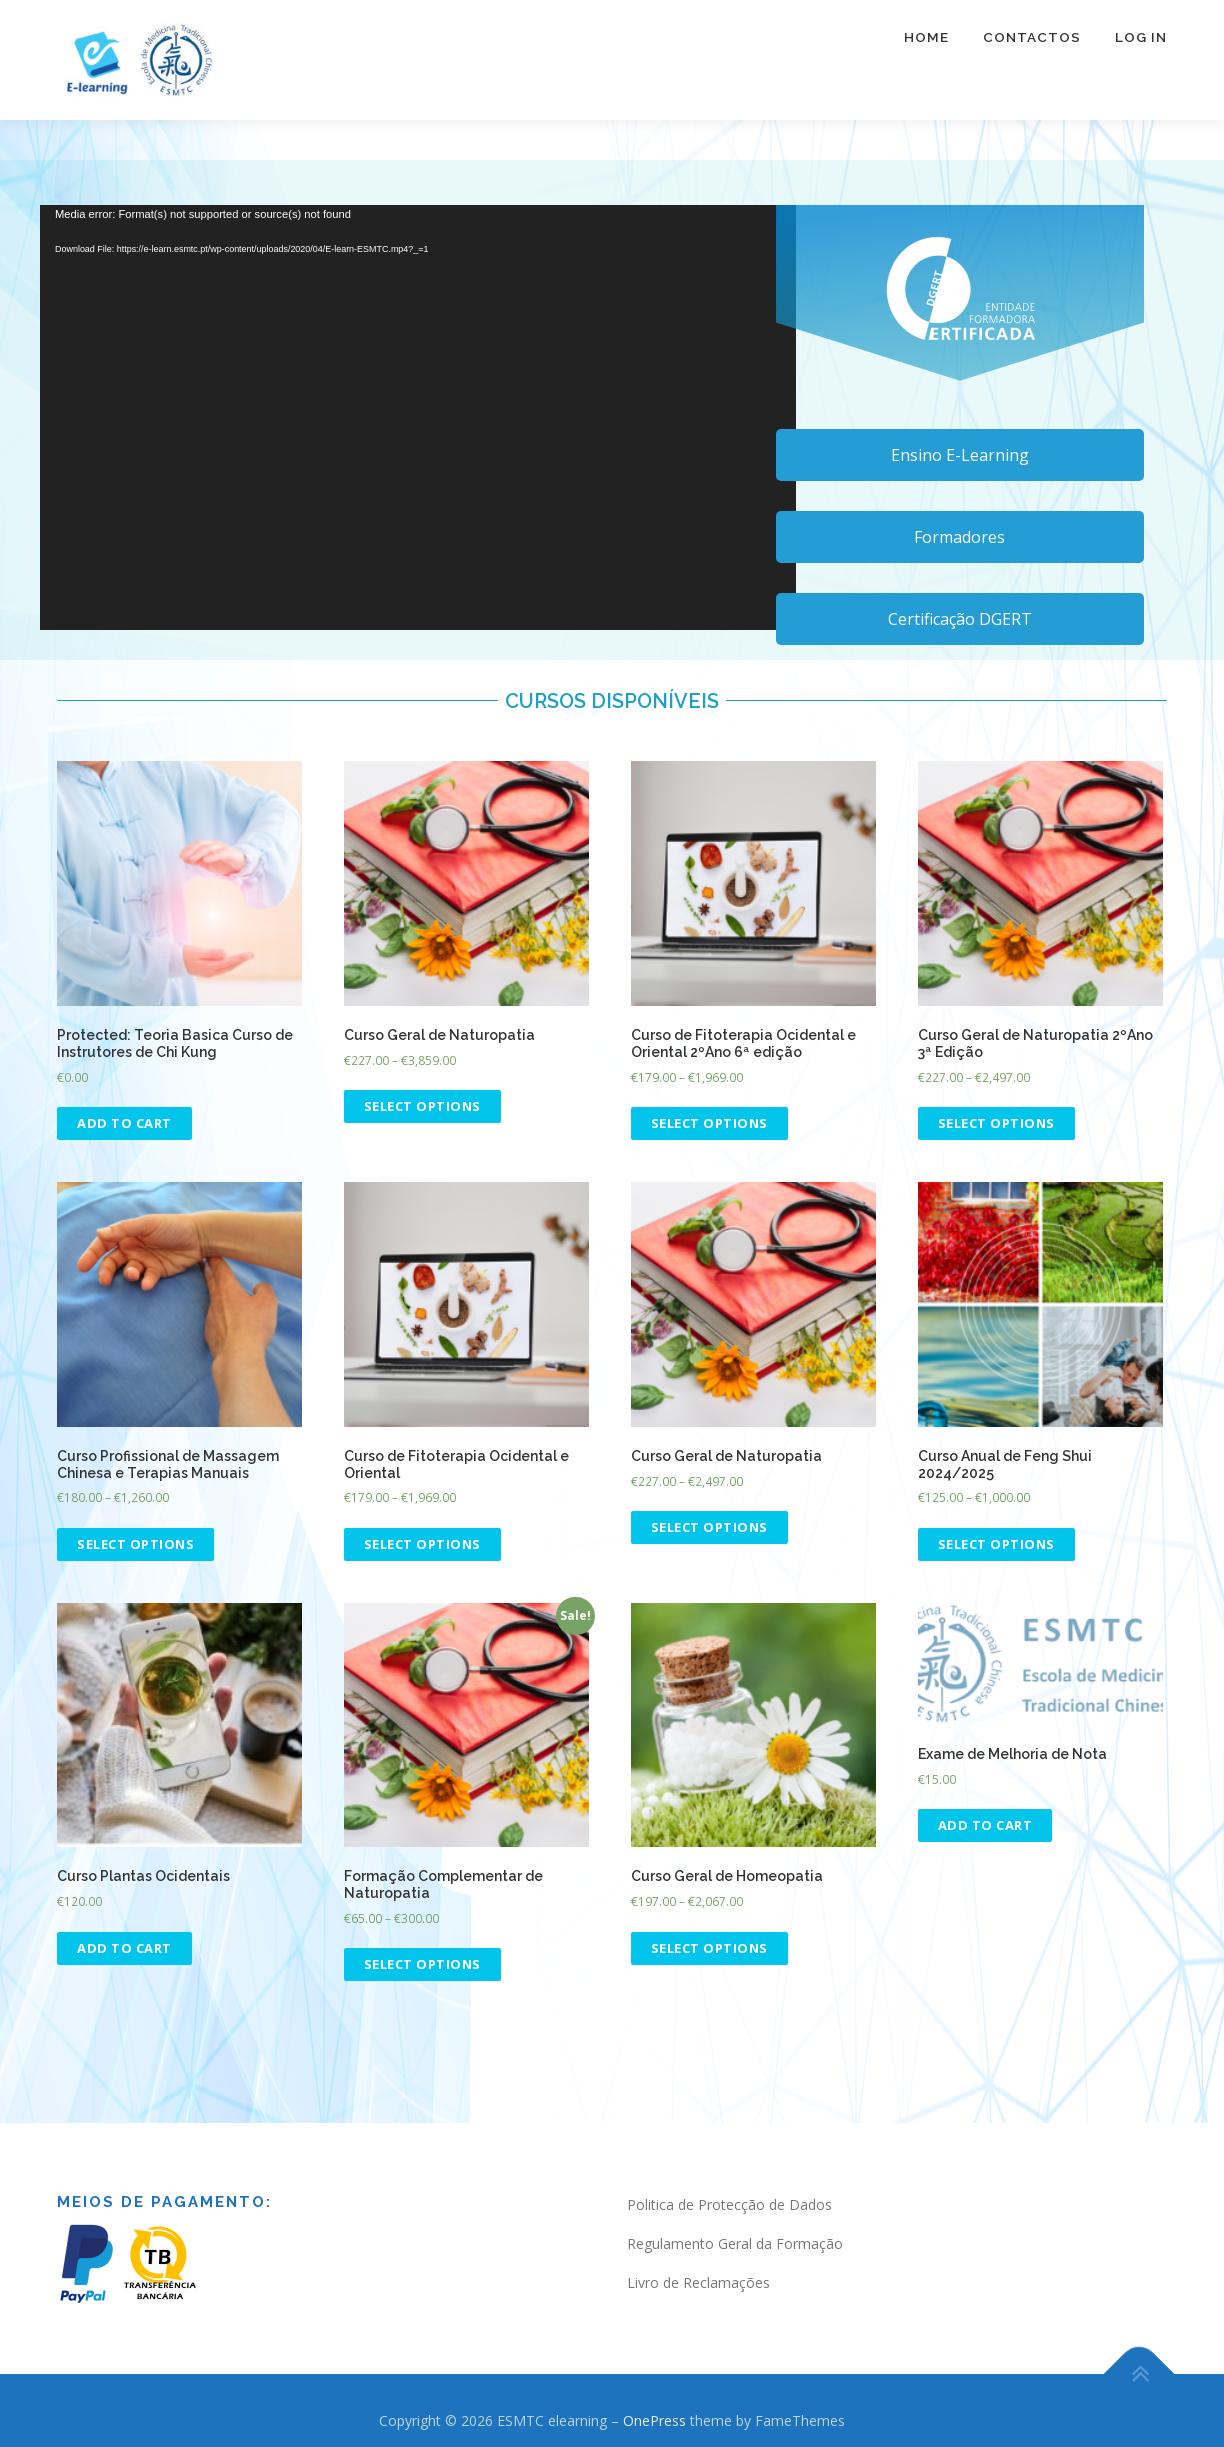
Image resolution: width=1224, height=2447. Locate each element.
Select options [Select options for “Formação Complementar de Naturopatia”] (422, 1964)
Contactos (1032, 50)
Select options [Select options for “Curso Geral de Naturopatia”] (422, 1106)
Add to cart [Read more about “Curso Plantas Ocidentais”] (124, 1948)
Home (926, 50)
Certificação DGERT (960, 619)
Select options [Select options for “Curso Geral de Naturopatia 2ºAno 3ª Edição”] (996, 1123)
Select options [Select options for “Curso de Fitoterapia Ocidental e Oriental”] (422, 1544)
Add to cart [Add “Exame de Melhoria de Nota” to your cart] (985, 1825)
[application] (418, 417)
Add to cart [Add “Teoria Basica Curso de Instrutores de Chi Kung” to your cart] (124, 1123)
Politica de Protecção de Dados (729, 2204)
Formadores (959, 537)
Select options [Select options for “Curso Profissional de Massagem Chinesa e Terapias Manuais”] (135, 1544)
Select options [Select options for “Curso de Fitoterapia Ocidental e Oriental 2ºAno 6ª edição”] (709, 1123)
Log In (1141, 50)
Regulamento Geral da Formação (735, 2243)
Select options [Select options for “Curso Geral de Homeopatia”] (709, 1948)
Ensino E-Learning (960, 455)
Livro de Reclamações (698, 2282)
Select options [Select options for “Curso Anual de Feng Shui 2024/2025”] (996, 1544)
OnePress (654, 2420)
